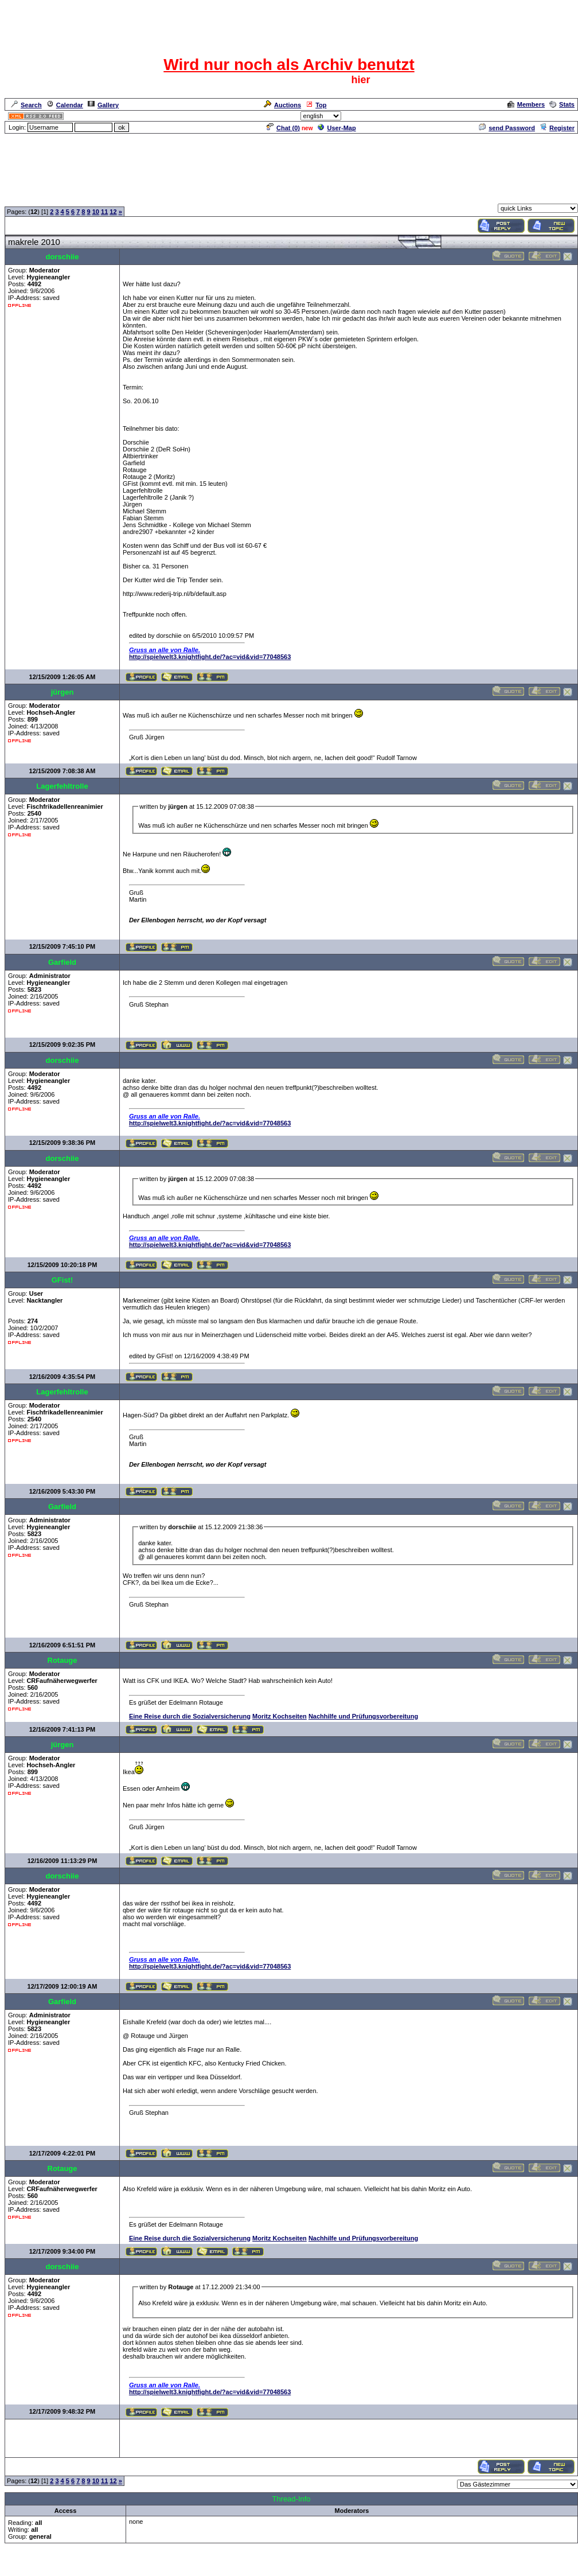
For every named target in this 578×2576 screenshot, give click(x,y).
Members (526, 104)
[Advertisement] (289, 160)
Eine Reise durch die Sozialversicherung (190, 1716)
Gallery (103, 105)
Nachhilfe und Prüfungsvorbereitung (363, 1716)
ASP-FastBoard (262, 2568)
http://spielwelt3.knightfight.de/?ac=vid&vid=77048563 (210, 656)
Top (316, 105)
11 (104, 211)
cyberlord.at (351, 2568)
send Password (507, 127)
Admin (564, 115)
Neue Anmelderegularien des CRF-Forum (122, 196)
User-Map (337, 127)
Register (557, 127)
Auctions (282, 105)
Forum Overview (29, 196)
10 (95, 211)
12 (113, 211)
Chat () (283, 127)
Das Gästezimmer (217, 196)
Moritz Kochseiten (279, 1716)
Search (26, 105)
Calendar (64, 105)
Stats (562, 104)
